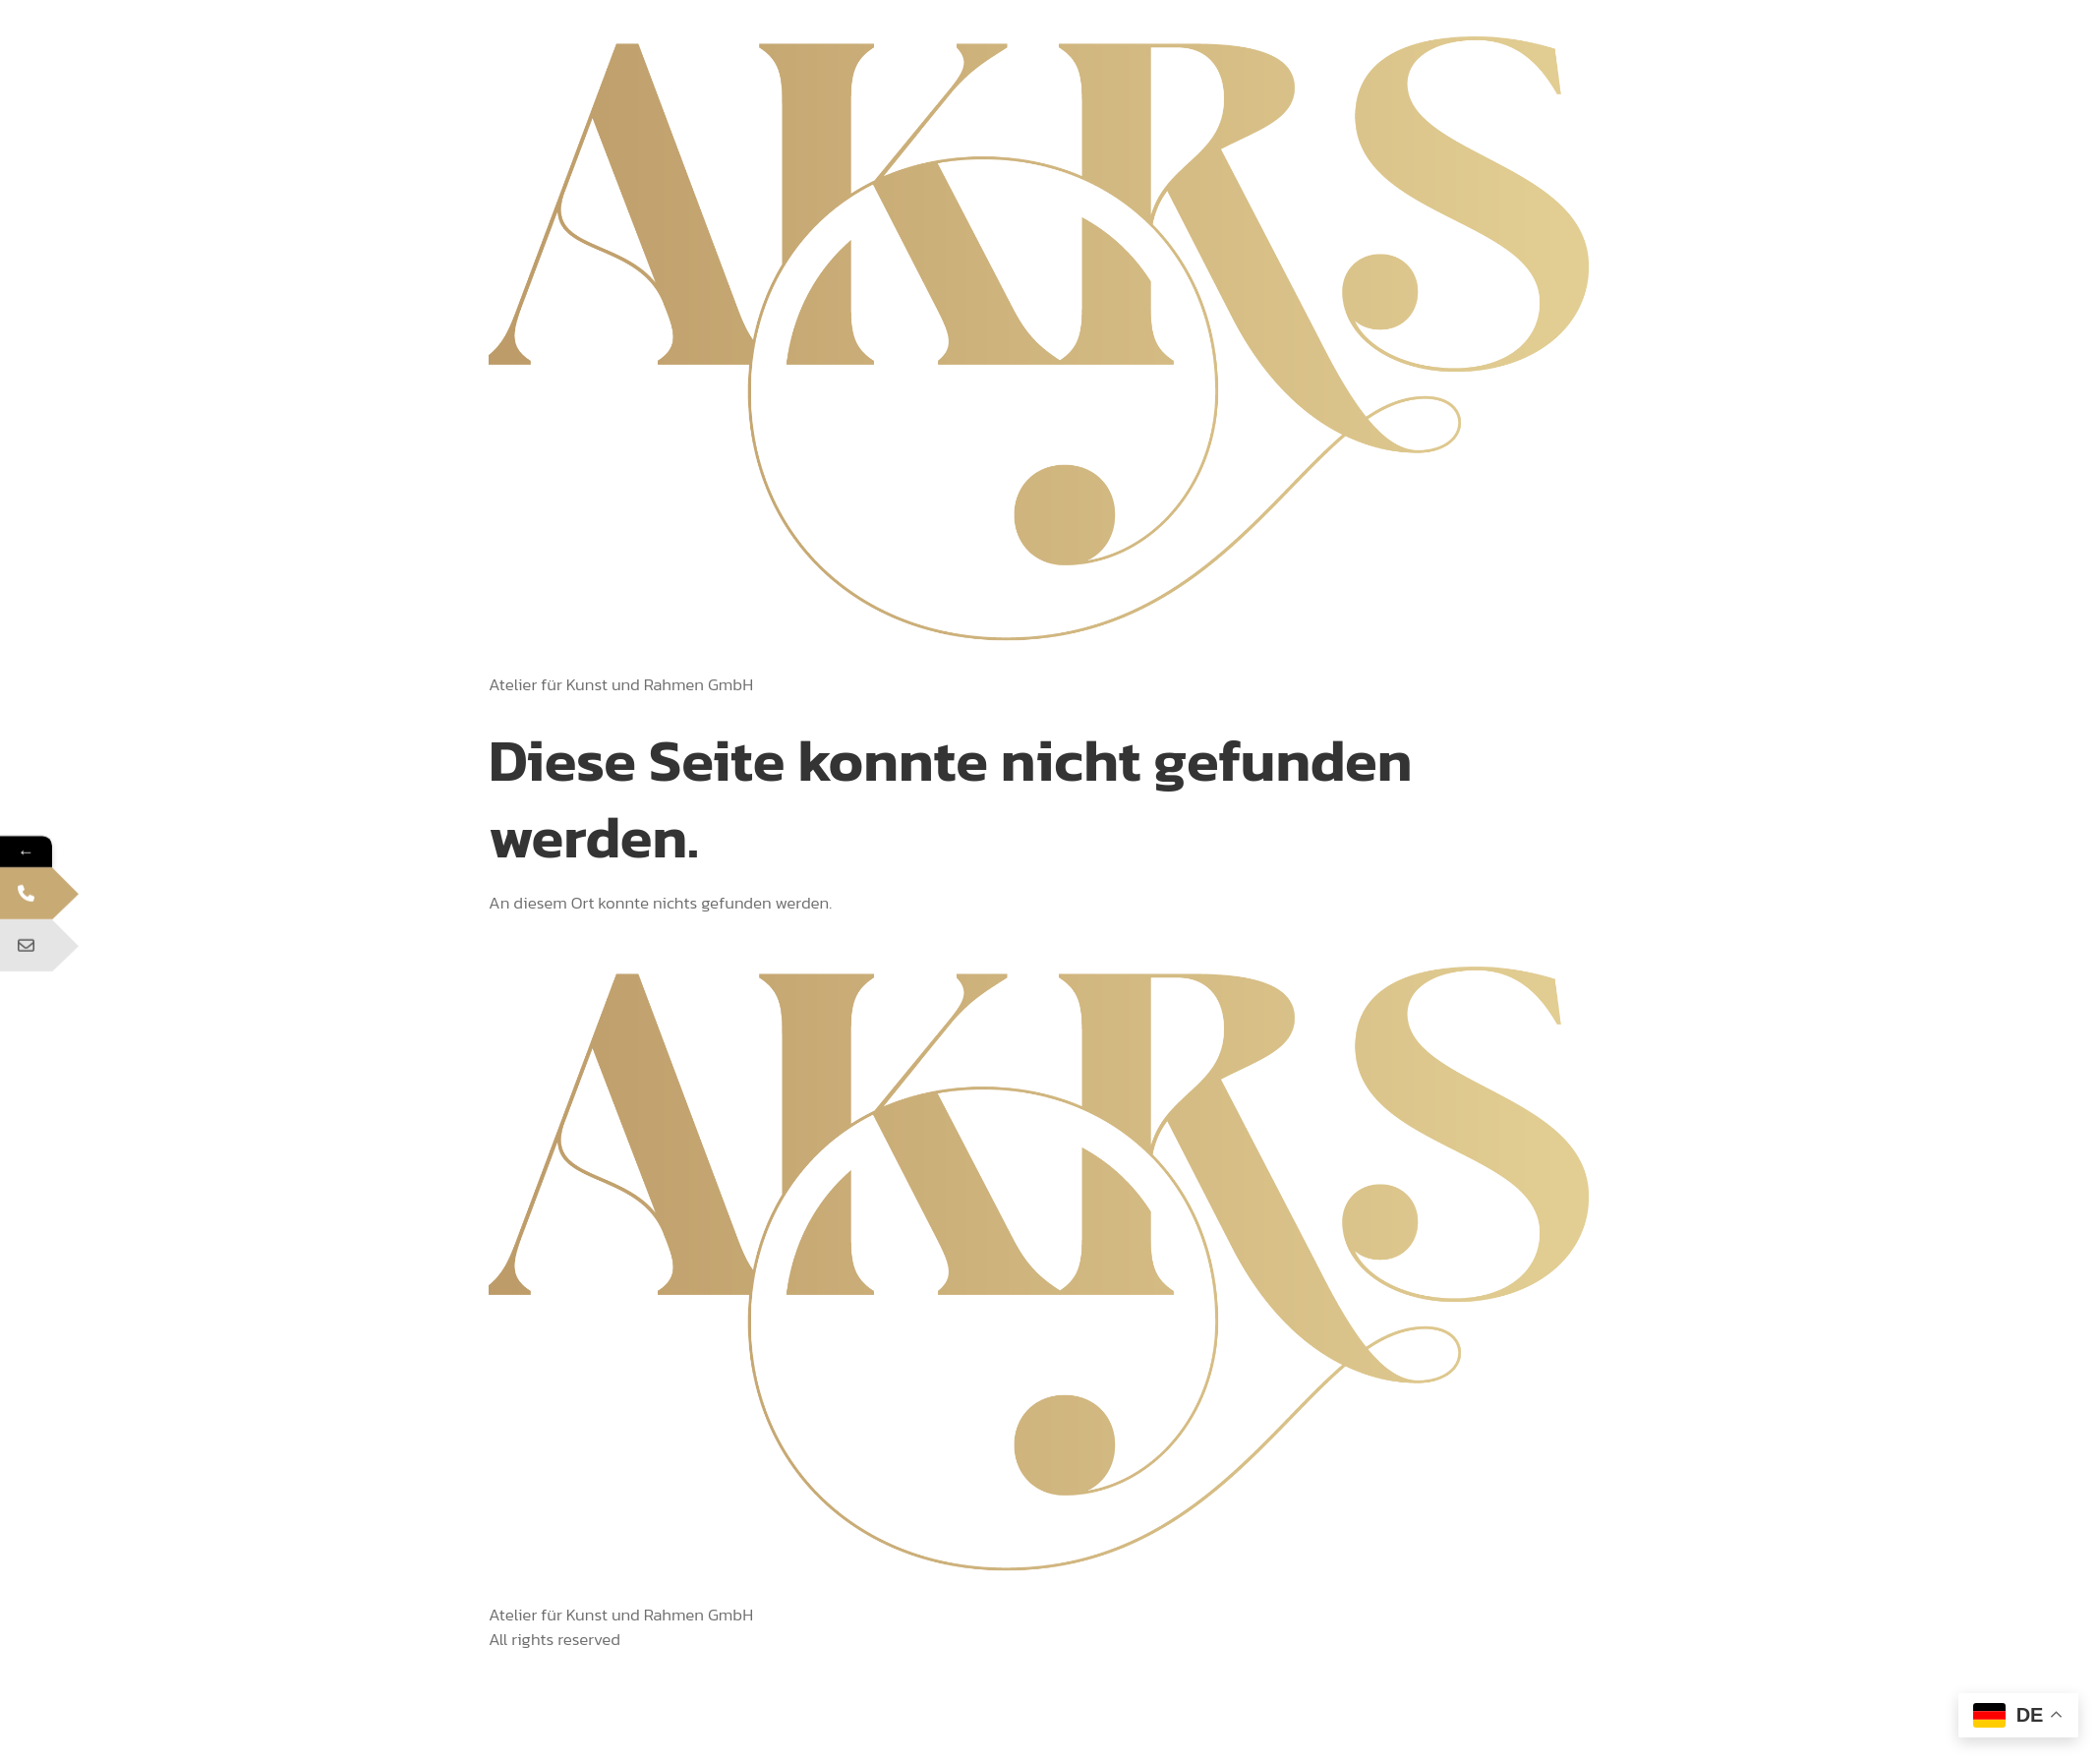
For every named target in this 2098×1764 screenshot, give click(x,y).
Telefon (53, 904)
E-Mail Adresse (55, 958)
